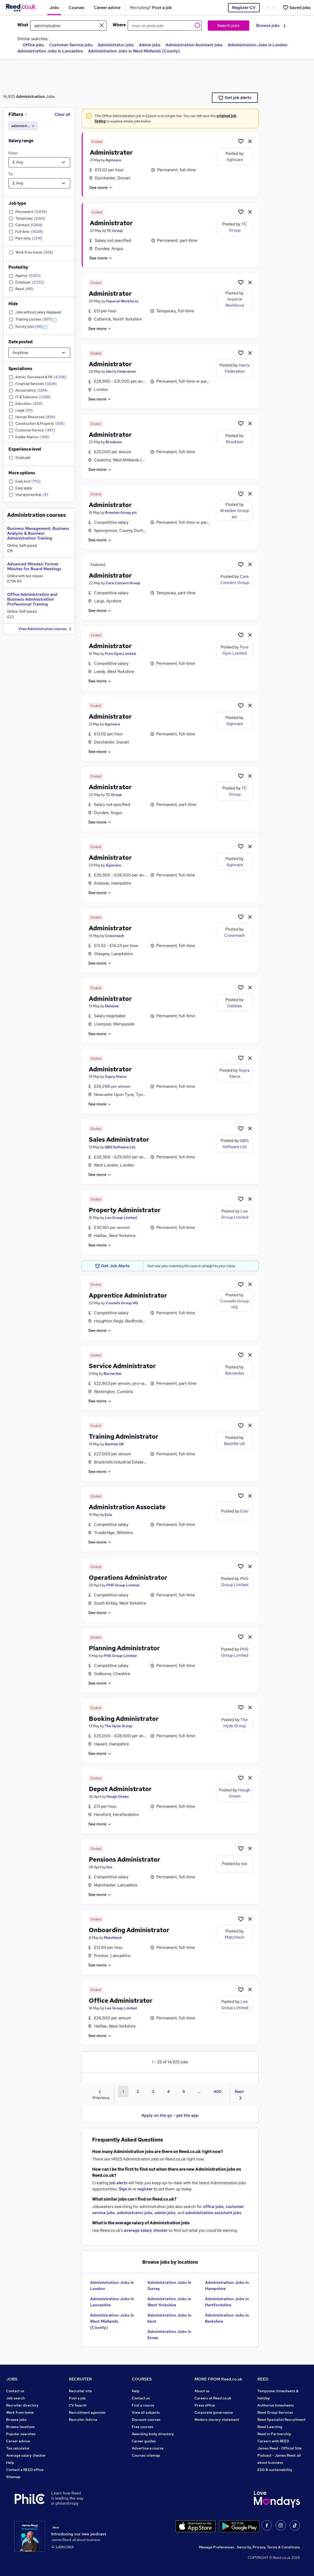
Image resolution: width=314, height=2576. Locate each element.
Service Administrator (122, 1366)
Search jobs (228, 25)
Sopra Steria (115, 1076)
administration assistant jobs (213, 2212)
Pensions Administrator (124, 1859)
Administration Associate (127, 1507)
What (22, 25)
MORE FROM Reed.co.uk (218, 2379)
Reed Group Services (275, 2412)
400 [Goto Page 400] (217, 2091)
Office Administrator (121, 2001)
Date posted (20, 342)
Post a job (77, 2398)
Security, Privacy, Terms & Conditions (268, 2547)
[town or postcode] (165, 25)
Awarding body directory (153, 2434)
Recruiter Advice (83, 2419)
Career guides (144, 2441)
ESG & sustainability (274, 2469)
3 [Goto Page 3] (153, 2091)
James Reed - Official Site (279, 2448)
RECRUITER (80, 2379)
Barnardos (113, 1373)
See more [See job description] (101, 187)
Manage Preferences (216, 2547)
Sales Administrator (119, 1139)
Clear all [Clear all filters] (62, 114)
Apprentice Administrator (128, 1295)
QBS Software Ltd (120, 1147)
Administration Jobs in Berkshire (227, 2318)
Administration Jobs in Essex (169, 2334)
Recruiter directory (22, 2405)
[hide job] (250, 141)
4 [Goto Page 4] (168, 2091)
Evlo (108, 1514)
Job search (15, 2398)
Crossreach (114, 935)
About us (202, 2391)
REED (262, 2379)
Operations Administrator (128, 1578)
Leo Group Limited (121, 1217)
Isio (109, 1867)
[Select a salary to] (39, 183)
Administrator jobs (116, 45)
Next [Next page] (239, 2094)
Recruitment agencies (87, 2412)
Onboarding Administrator (129, 1930)
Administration (30, 96)
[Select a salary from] (39, 162)
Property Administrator (125, 1210)
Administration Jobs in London (257, 45)
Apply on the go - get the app (170, 2115)
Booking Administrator (124, 1719)
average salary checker (146, 2230)
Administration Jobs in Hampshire (227, 2285)
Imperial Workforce (122, 301)
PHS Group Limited (122, 1585)
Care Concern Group (123, 583)
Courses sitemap (146, 2455)
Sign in (125, 2189)
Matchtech (113, 1937)
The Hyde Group (118, 1726)
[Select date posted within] (39, 353)
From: (13, 153)
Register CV (243, 7)
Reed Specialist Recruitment (281, 2419)
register (145, 2189)
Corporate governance (213, 2412)
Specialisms (20, 368)
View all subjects (146, 2412)
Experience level (24, 449)
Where (119, 25)
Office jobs (33, 45)
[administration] (23, 126)
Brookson (114, 442)
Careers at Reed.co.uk (212, 2398)
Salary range (20, 140)
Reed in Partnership (274, 2434)
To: (10, 174)
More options (21, 473)
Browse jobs (271, 25)
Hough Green (117, 1796)
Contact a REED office (25, 2469)
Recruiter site (80, 2391)
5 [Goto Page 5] (183, 2091)
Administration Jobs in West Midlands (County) (134, 51)
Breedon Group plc (121, 512)
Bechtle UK (114, 1444)
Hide (13, 303)
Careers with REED (273, 2441)
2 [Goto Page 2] (138, 2091)
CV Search (77, 2405)
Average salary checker (26, 2455)
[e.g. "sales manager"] (68, 25)
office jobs (213, 2206)
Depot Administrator (120, 1789)
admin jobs (165, 2212)
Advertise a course (148, 2448)
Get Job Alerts (112, 1266)
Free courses (142, 2426)
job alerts (118, 2182)
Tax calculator (18, 2448)
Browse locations (20, 2426)
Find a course (143, 2405)
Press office (204, 2405)
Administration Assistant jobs (194, 45)
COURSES (142, 2379)
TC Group (115, 230)
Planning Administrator (124, 1648)
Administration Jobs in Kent (169, 2318)
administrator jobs (135, 2212)
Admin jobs (149, 45)
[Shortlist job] (240, 141)
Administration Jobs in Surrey (169, 2285)
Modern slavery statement (216, 2419)
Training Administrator (123, 1436)
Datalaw (112, 1006)
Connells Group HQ (122, 1303)
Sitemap (13, 2477)
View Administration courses (45, 629)
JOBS (11, 2379)
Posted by (18, 267)
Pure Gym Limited (120, 653)
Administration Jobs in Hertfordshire (227, 2302)
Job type (17, 203)
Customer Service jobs (71, 45)
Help (10, 2462)
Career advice (18, 2441)
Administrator (111, 152)
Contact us (15, 2391)
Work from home (20, 2412)
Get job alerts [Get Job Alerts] (234, 97)
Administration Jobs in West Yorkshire (169, 2302)
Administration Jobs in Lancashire (50, 51)
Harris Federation (121, 371)
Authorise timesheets (275, 2405)
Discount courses (146, 2419)
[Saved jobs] (296, 7)
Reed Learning (269, 2426)
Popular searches (21, 2434)
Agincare (113, 160)
